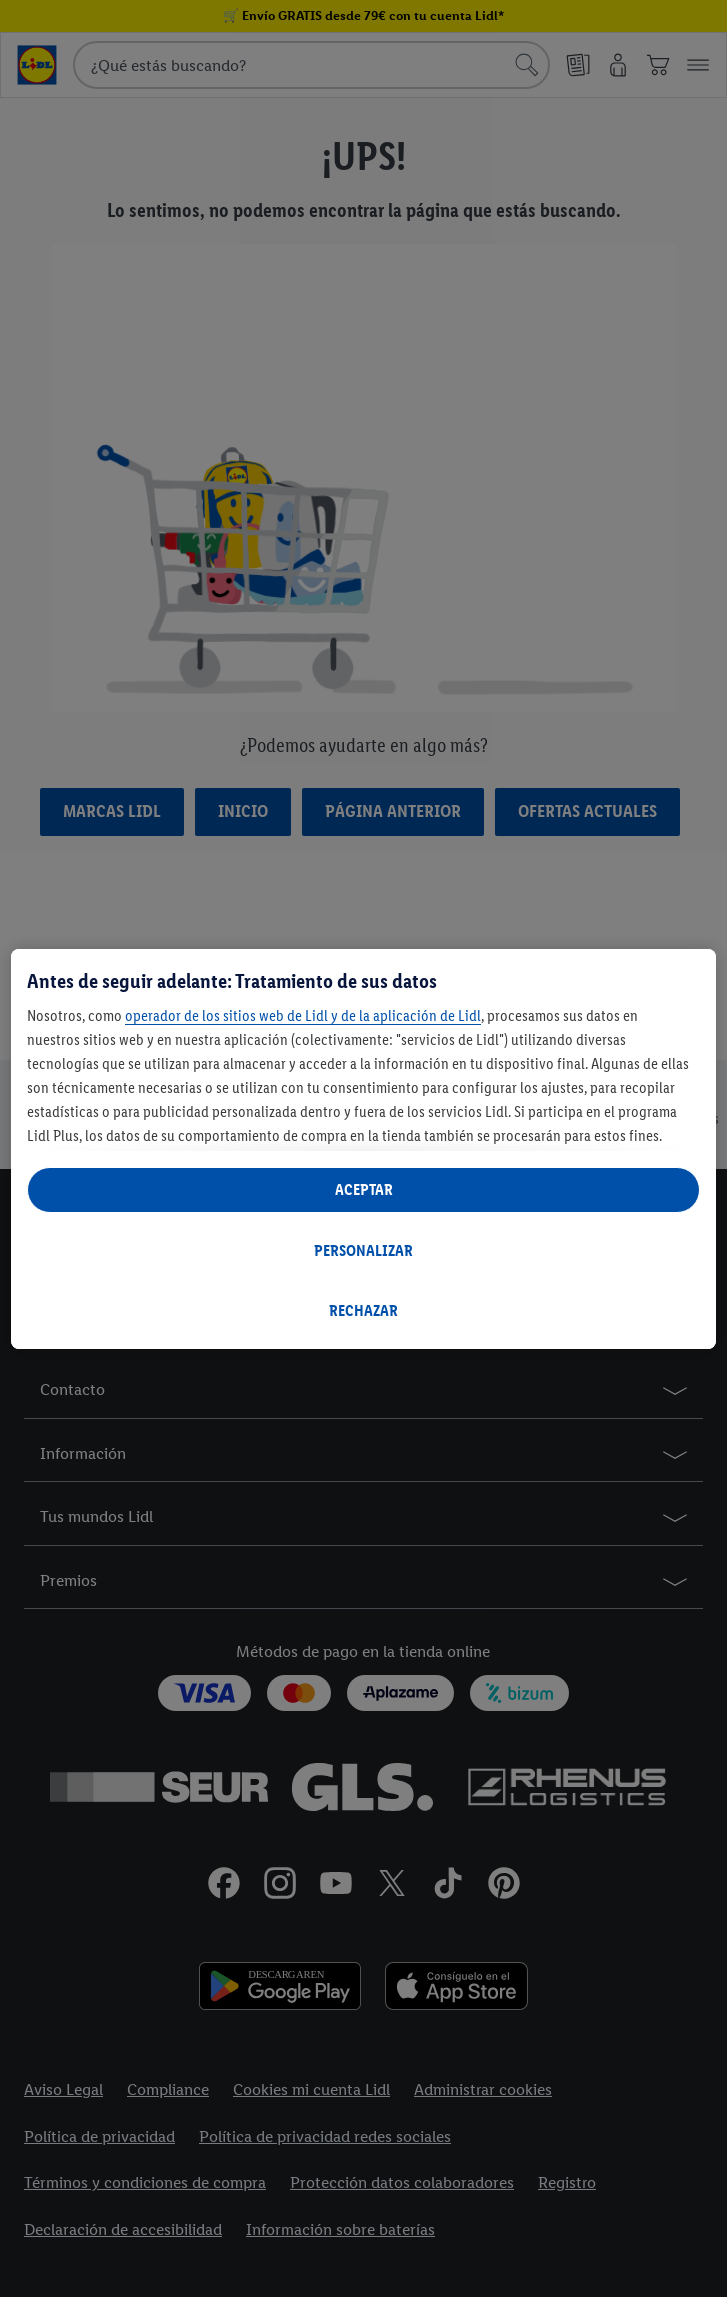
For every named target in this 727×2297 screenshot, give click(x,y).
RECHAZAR (363, 1310)
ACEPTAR (364, 1189)
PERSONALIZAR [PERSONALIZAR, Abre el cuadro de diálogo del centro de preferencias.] (363, 1250)
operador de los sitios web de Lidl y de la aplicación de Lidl (303, 1015)
